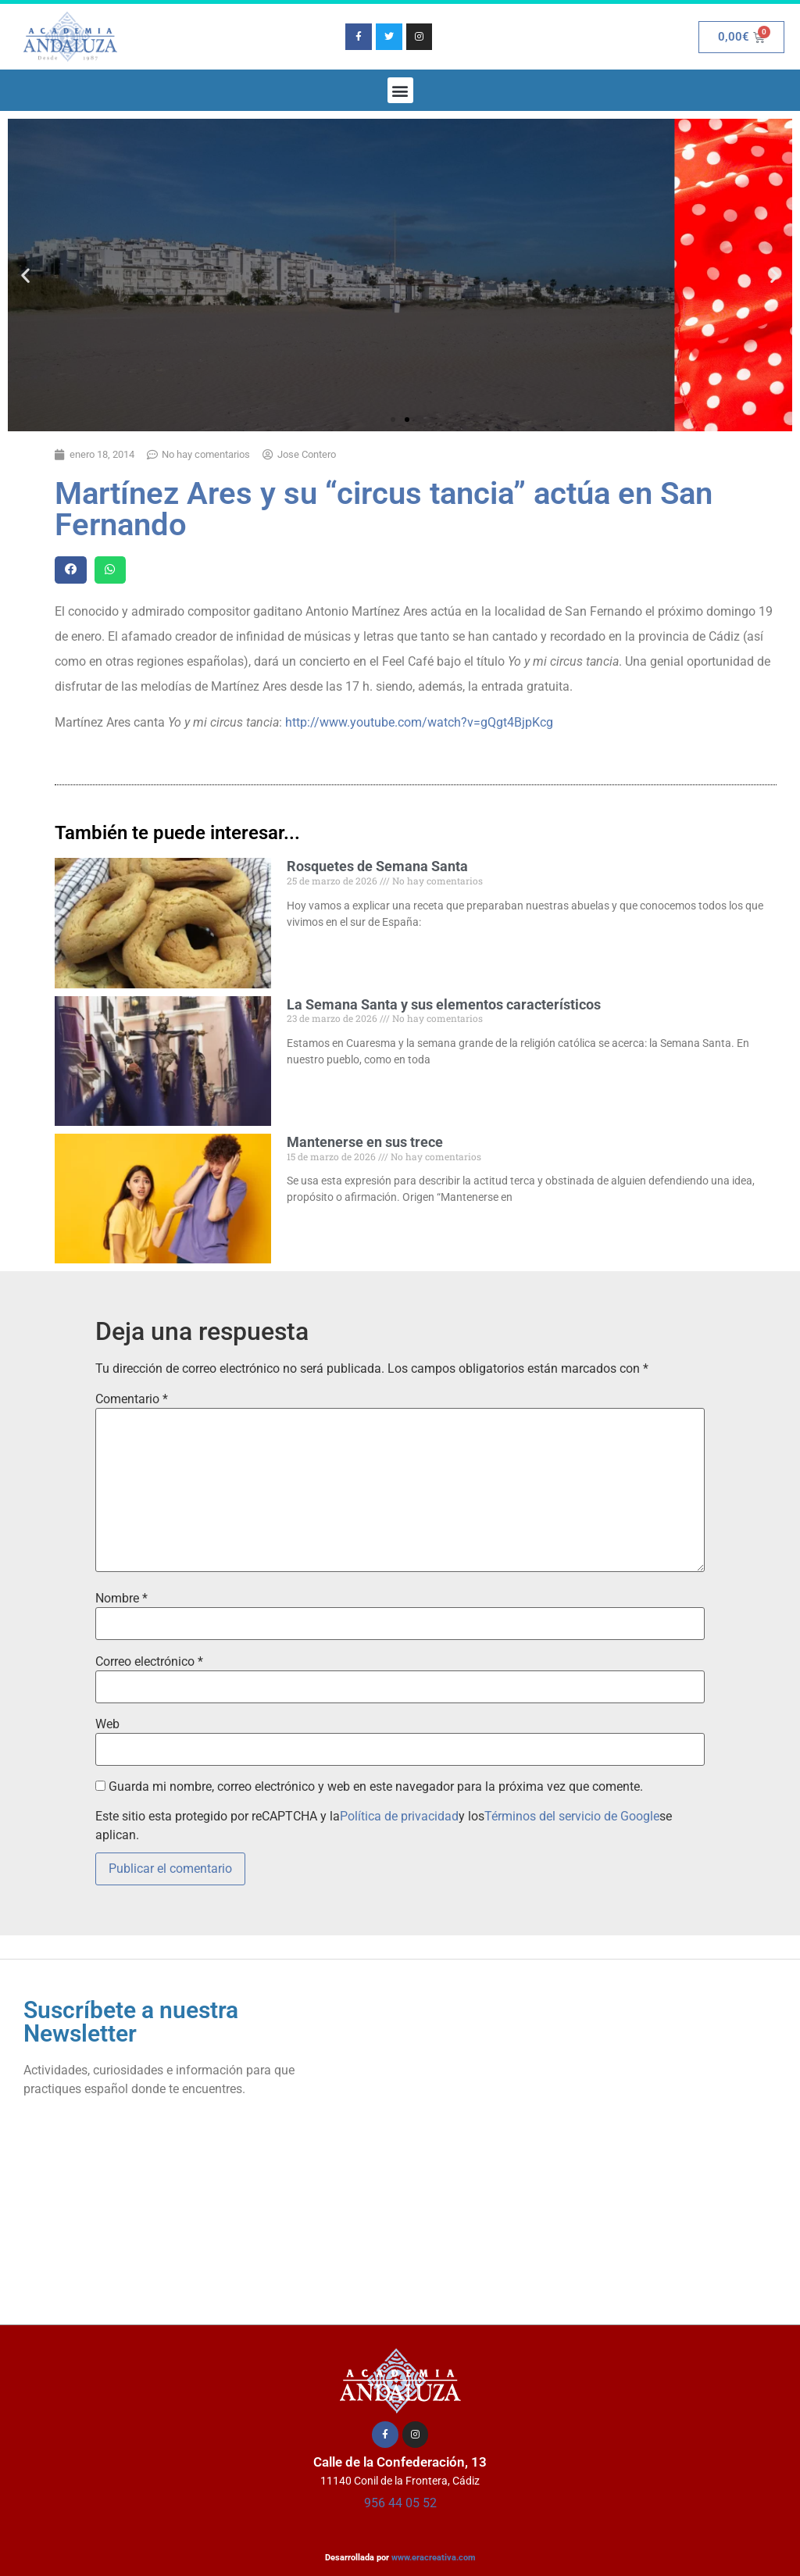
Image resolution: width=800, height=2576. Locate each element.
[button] (400, 90)
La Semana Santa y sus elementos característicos (444, 1004)
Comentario (131, 1399)
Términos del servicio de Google (571, 1816)
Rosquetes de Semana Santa (377, 866)
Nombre (121, 1598)
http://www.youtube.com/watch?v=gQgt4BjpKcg (419, 722)
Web (107, 1724)
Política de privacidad (399, 1816)
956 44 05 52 (400, 2503)
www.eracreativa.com (433, 2558)
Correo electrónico (149, 1662)
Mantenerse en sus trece (365, 1142)
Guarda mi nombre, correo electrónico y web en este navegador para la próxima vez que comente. (376, 1787)
